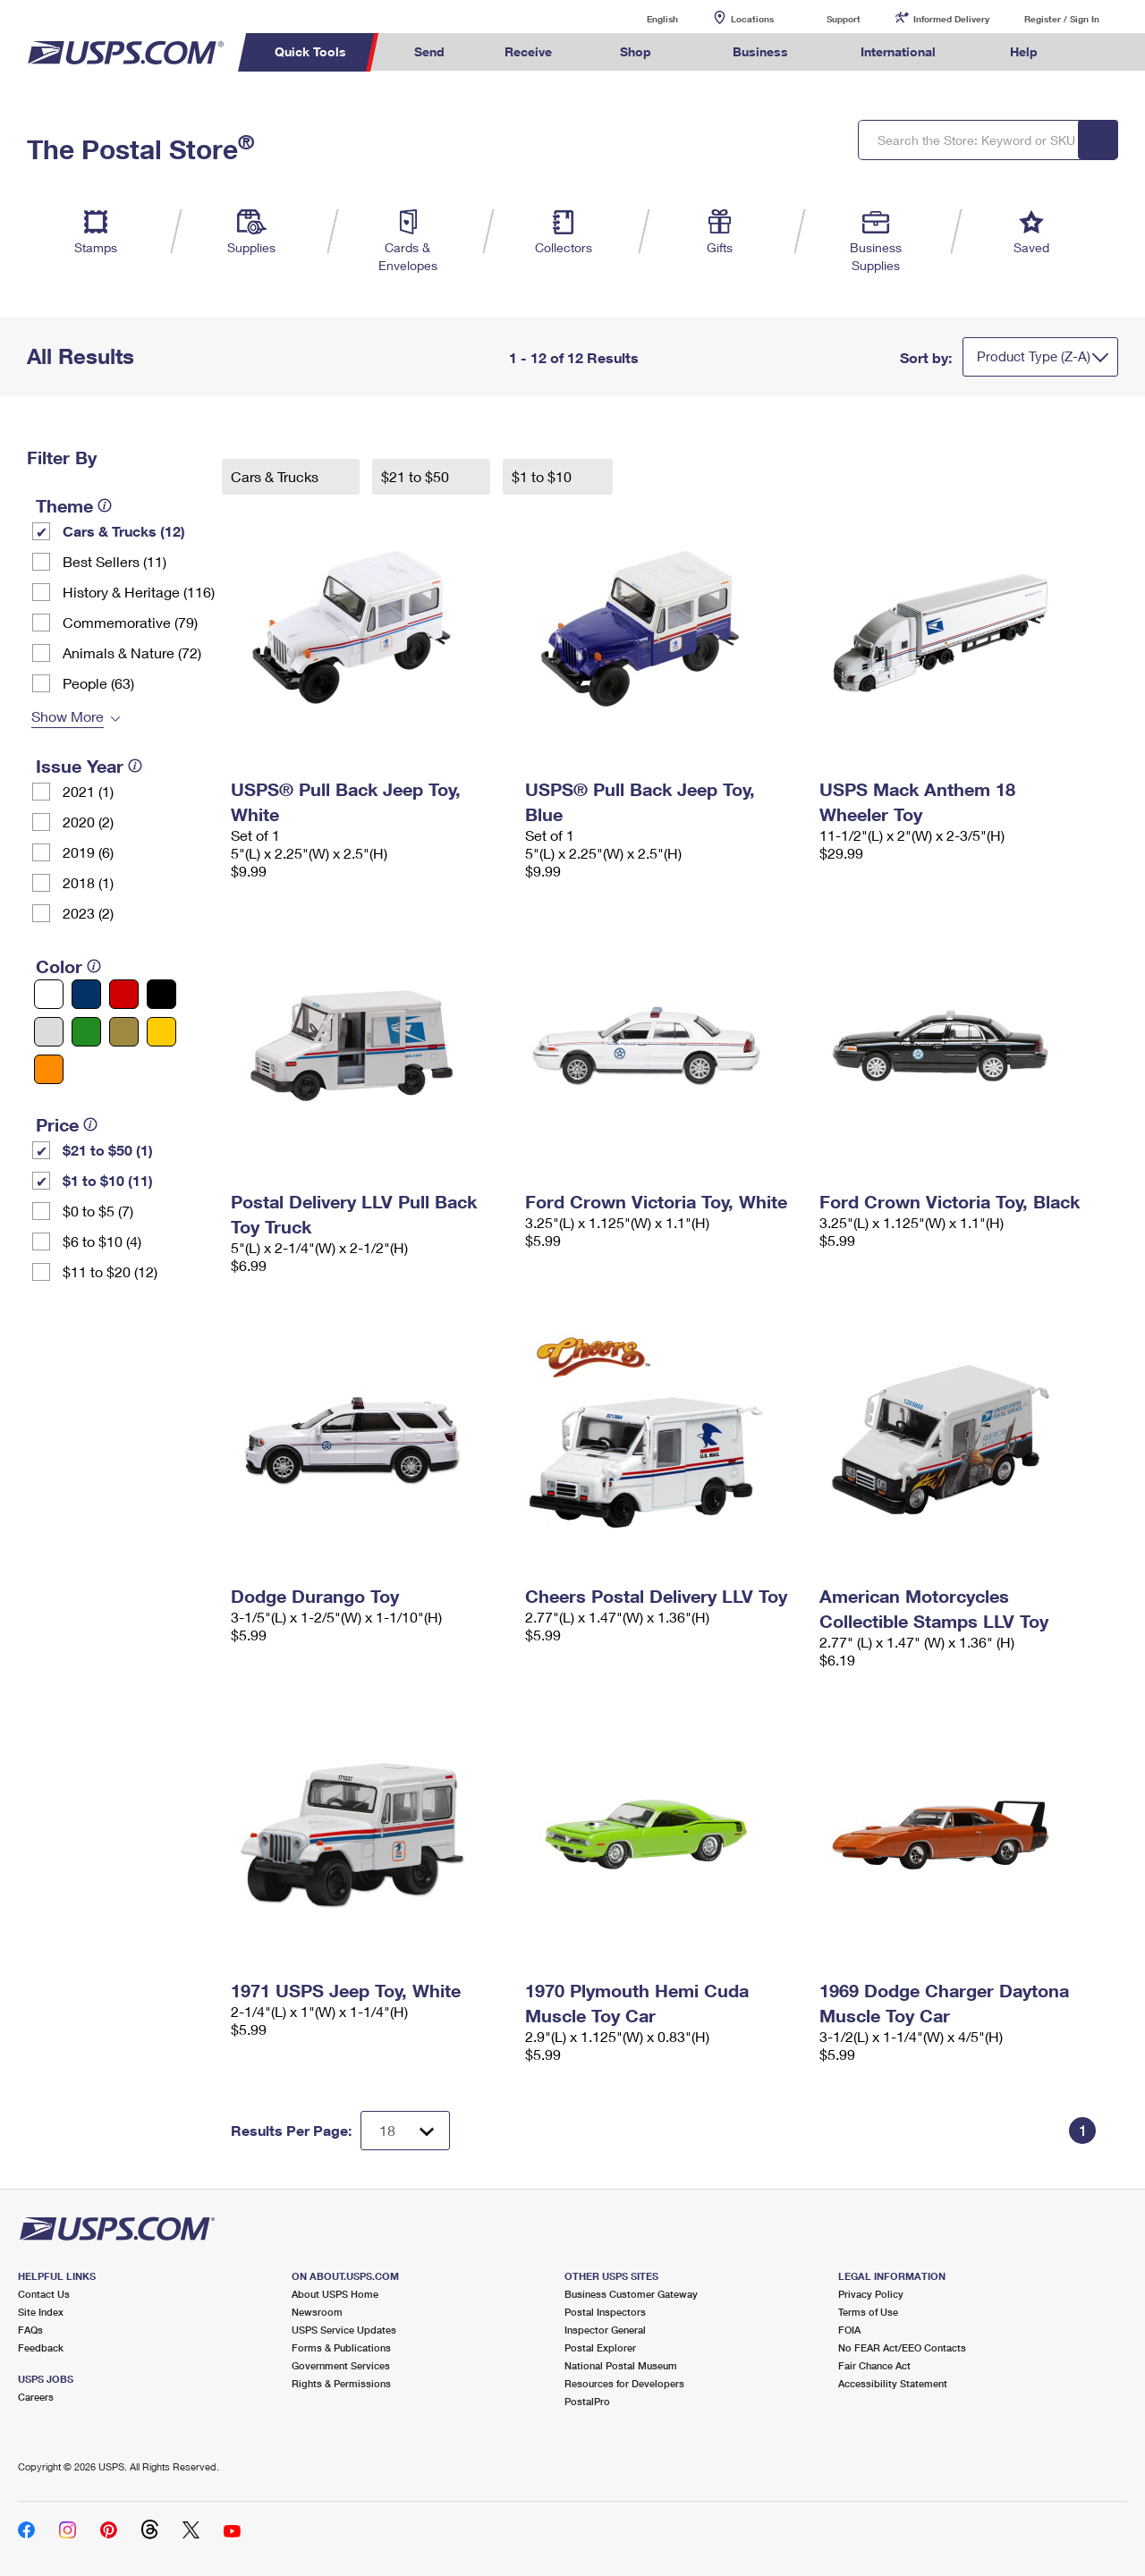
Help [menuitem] (1024, 51)
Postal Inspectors (605, 2312)
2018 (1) (88, 882)
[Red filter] (124, 994)
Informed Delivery (951, 18)
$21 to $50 (417, 476)
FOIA (849, 2329)
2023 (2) (88, 912)
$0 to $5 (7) (98, 1210)
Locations (752, 18)
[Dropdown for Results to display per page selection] (405, 2130)
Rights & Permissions (341, 2383)
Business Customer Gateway (631, 2294)
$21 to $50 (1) (108, 1149)
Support (844, 18)
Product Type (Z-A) (1033, 356)
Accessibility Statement (892, 2383)
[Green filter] (86, 1031)
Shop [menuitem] (635, 51)
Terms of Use (868, 2312)
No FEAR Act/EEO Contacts (902, 2347)
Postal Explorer (600, 2347)
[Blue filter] (86, 994)
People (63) (98, 682)
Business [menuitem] (760, 51)
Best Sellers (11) (114, 561)
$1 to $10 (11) (108, 1180)
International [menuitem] (898, 51)
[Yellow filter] (161, 1031)
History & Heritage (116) (139, 591)
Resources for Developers (624, 2383)
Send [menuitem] (429, 51)
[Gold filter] (124, 1031)
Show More (67, 716)
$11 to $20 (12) (110, 1271)
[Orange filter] (49, 1069)
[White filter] (49, 994)
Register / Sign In (1061, 18)
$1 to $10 (543, 476)
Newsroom (317, 2312)
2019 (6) (88, 851)
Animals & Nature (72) (132, 652)
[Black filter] (161, 994)
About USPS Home (335, 2294)
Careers (36, 2396)
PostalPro (587, 2401)
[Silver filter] (49, 1031)
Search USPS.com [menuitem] (1101, 52)
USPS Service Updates (344, 2329)
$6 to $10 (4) (102, 1241)
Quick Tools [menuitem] (310, 51)
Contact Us (44, 2294)
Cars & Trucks (276, 476)
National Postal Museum (620, 2365)
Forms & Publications (341, 2347)
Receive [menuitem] (528, 51)
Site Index (41, 2312)
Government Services (341, 2365)
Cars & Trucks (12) (124, 530)
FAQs (30, 2329)
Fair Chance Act (874, 2365)
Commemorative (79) (130, 622)
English (644, 18)
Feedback (41, 2347)
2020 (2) (88, 821)
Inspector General (605, 2329)
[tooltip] (105, 505)
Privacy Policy (870, 2294)
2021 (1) (88, 791)
